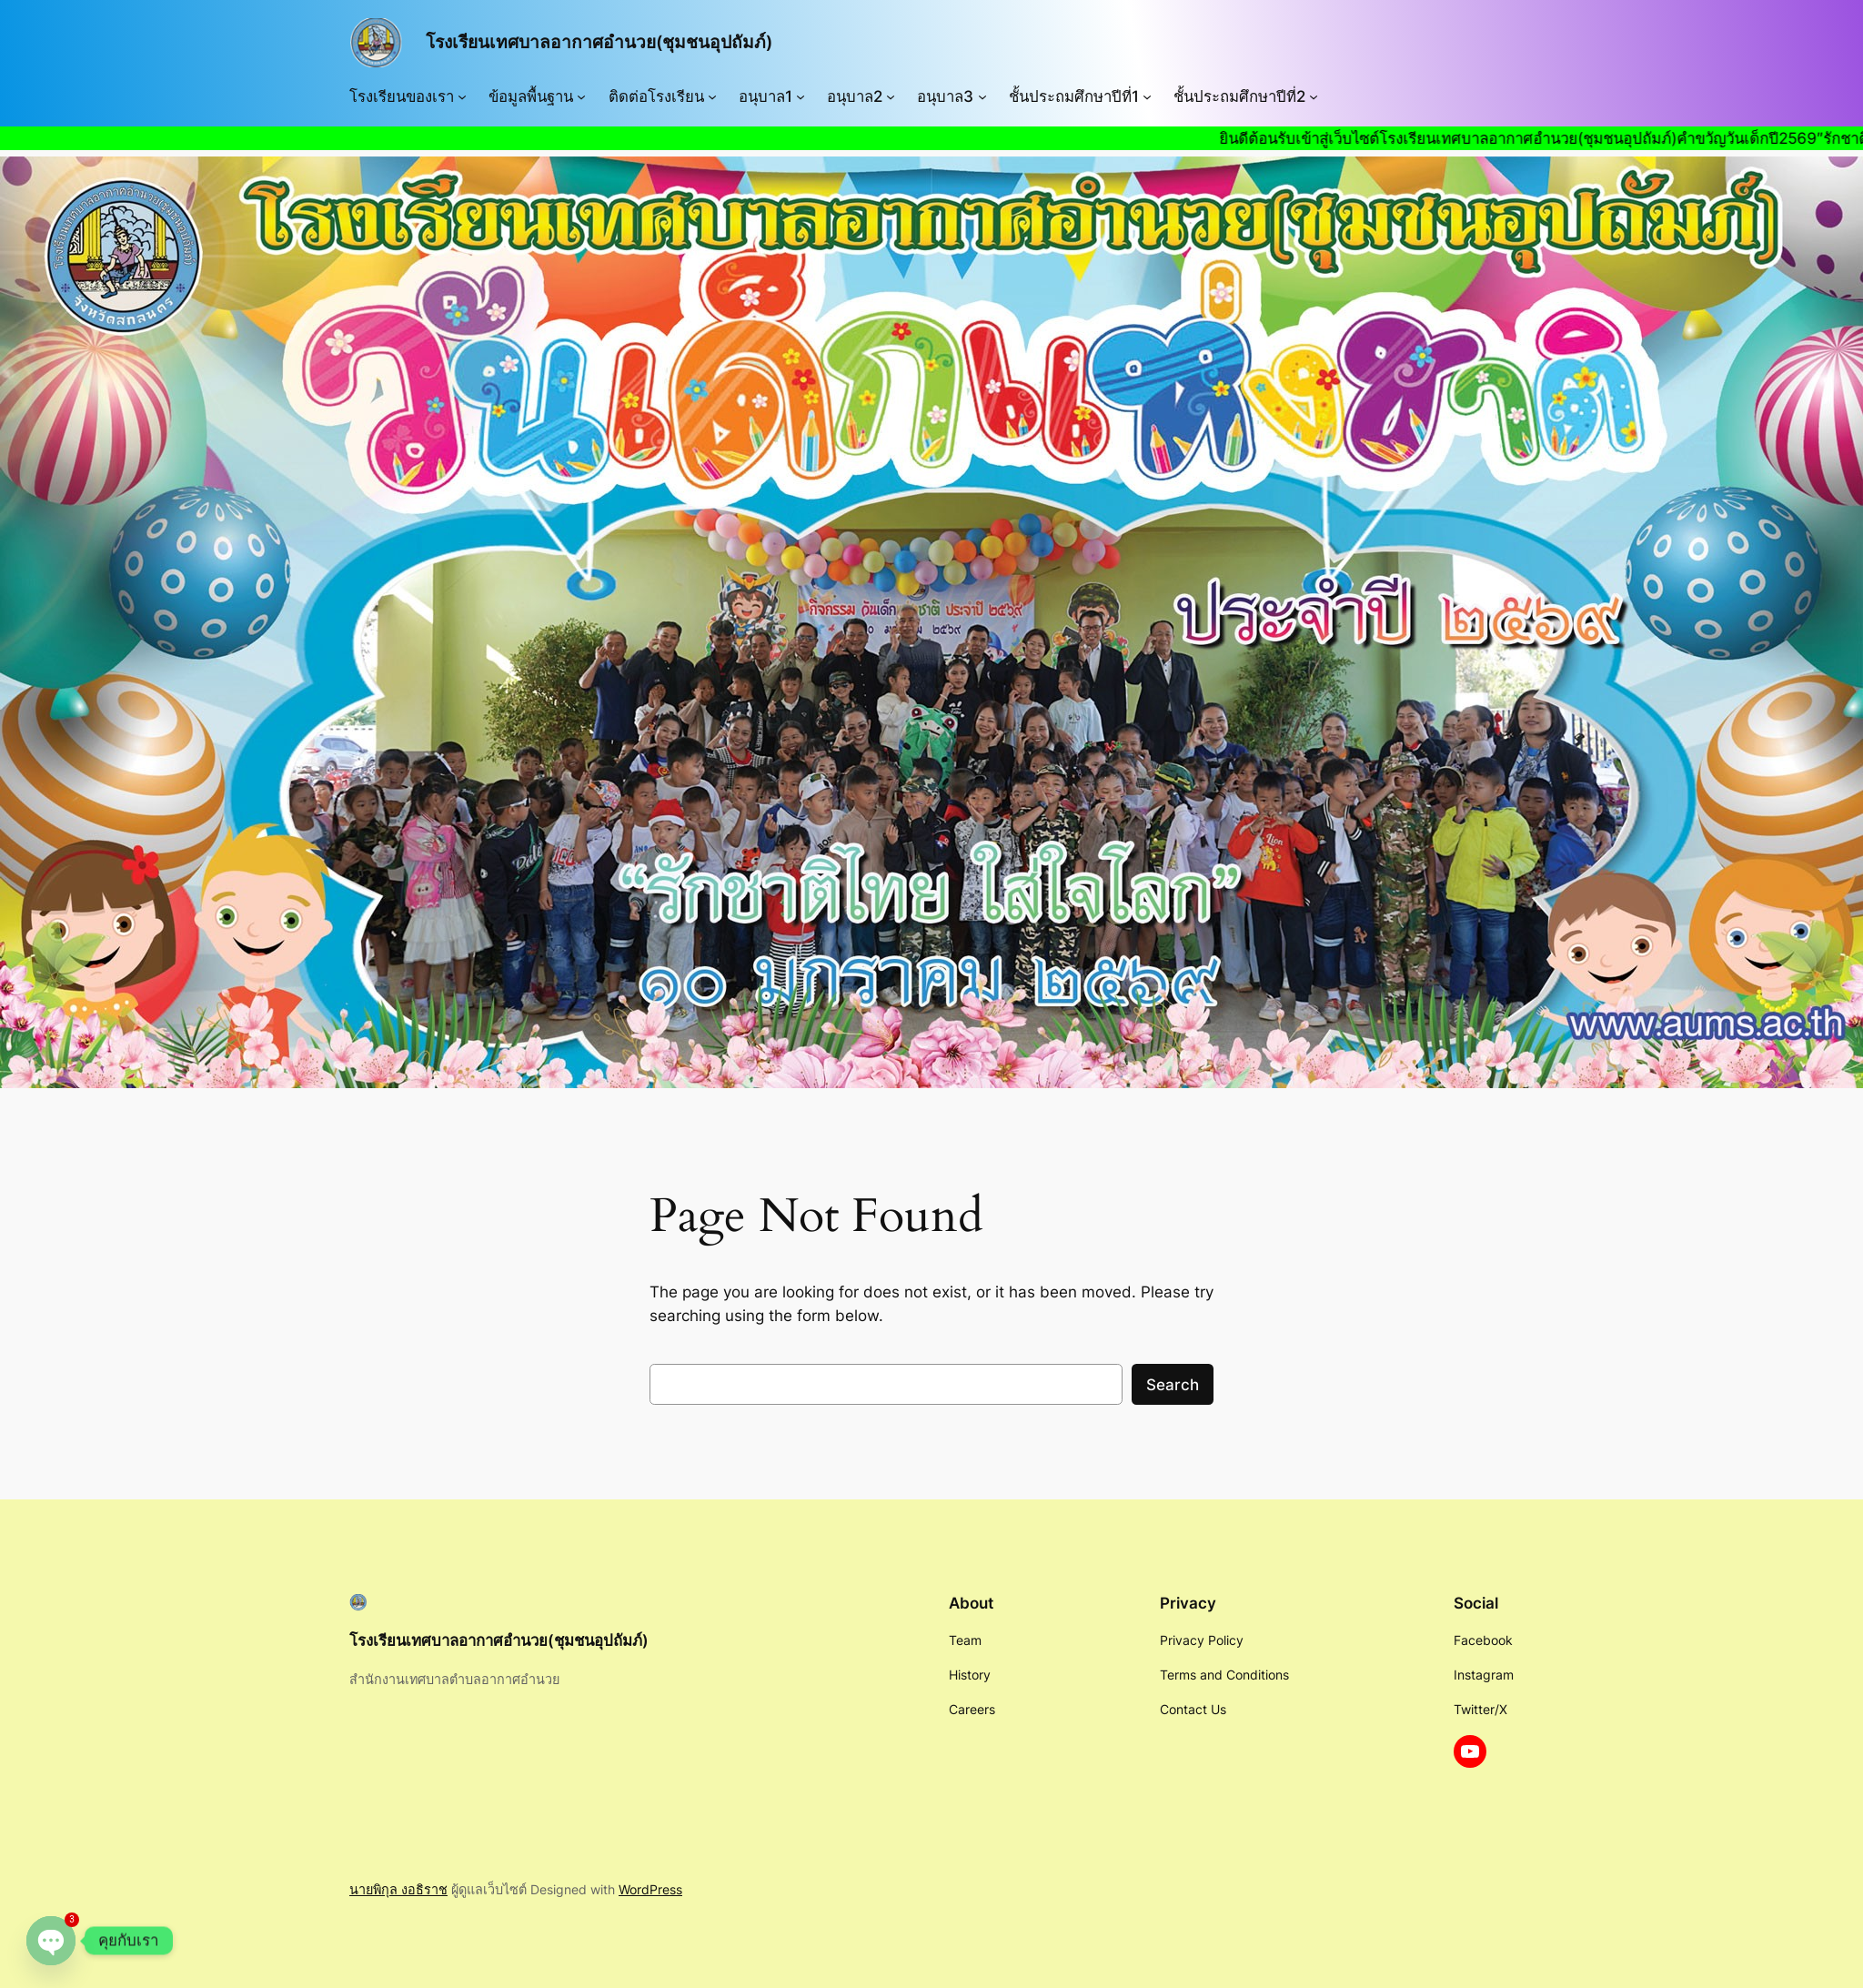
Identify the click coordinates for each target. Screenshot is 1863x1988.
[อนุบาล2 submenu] (890, 96)
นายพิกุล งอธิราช (398, 1889)
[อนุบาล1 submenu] (800, 96)
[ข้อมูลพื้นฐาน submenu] (581, 96)
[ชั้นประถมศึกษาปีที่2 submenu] (1313, 96)
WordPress (650, 1889)
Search (1172, 1385)
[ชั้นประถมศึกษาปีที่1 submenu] (1147, 96)
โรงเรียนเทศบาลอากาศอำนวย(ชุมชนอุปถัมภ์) (599, 42)
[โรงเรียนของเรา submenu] (462, 96)
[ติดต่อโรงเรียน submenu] (712, 96)
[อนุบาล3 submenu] (982, 96)
